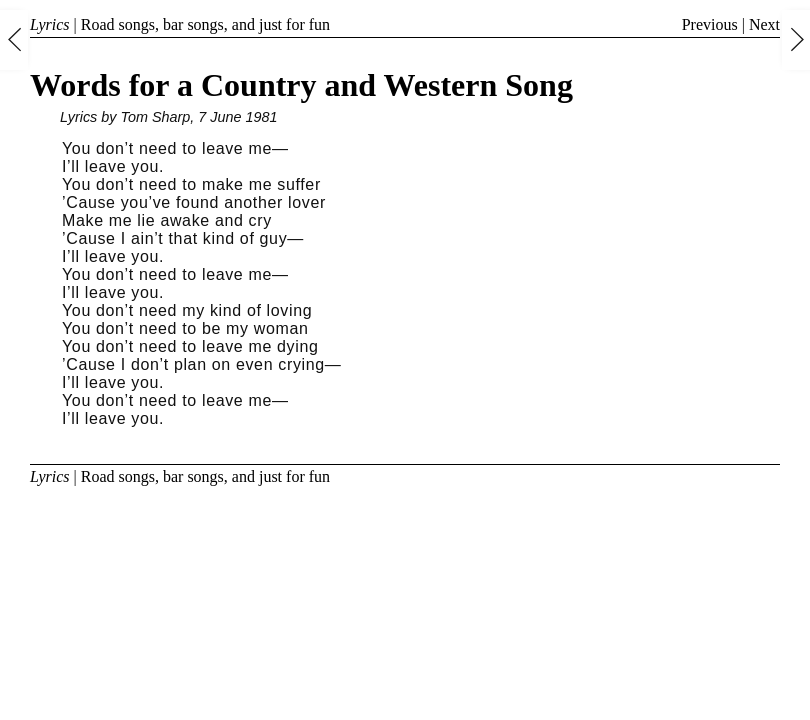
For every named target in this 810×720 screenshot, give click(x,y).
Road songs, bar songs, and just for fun (205, 24)
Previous (710, 24)
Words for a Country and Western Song (301, 85)
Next (764, 24)
